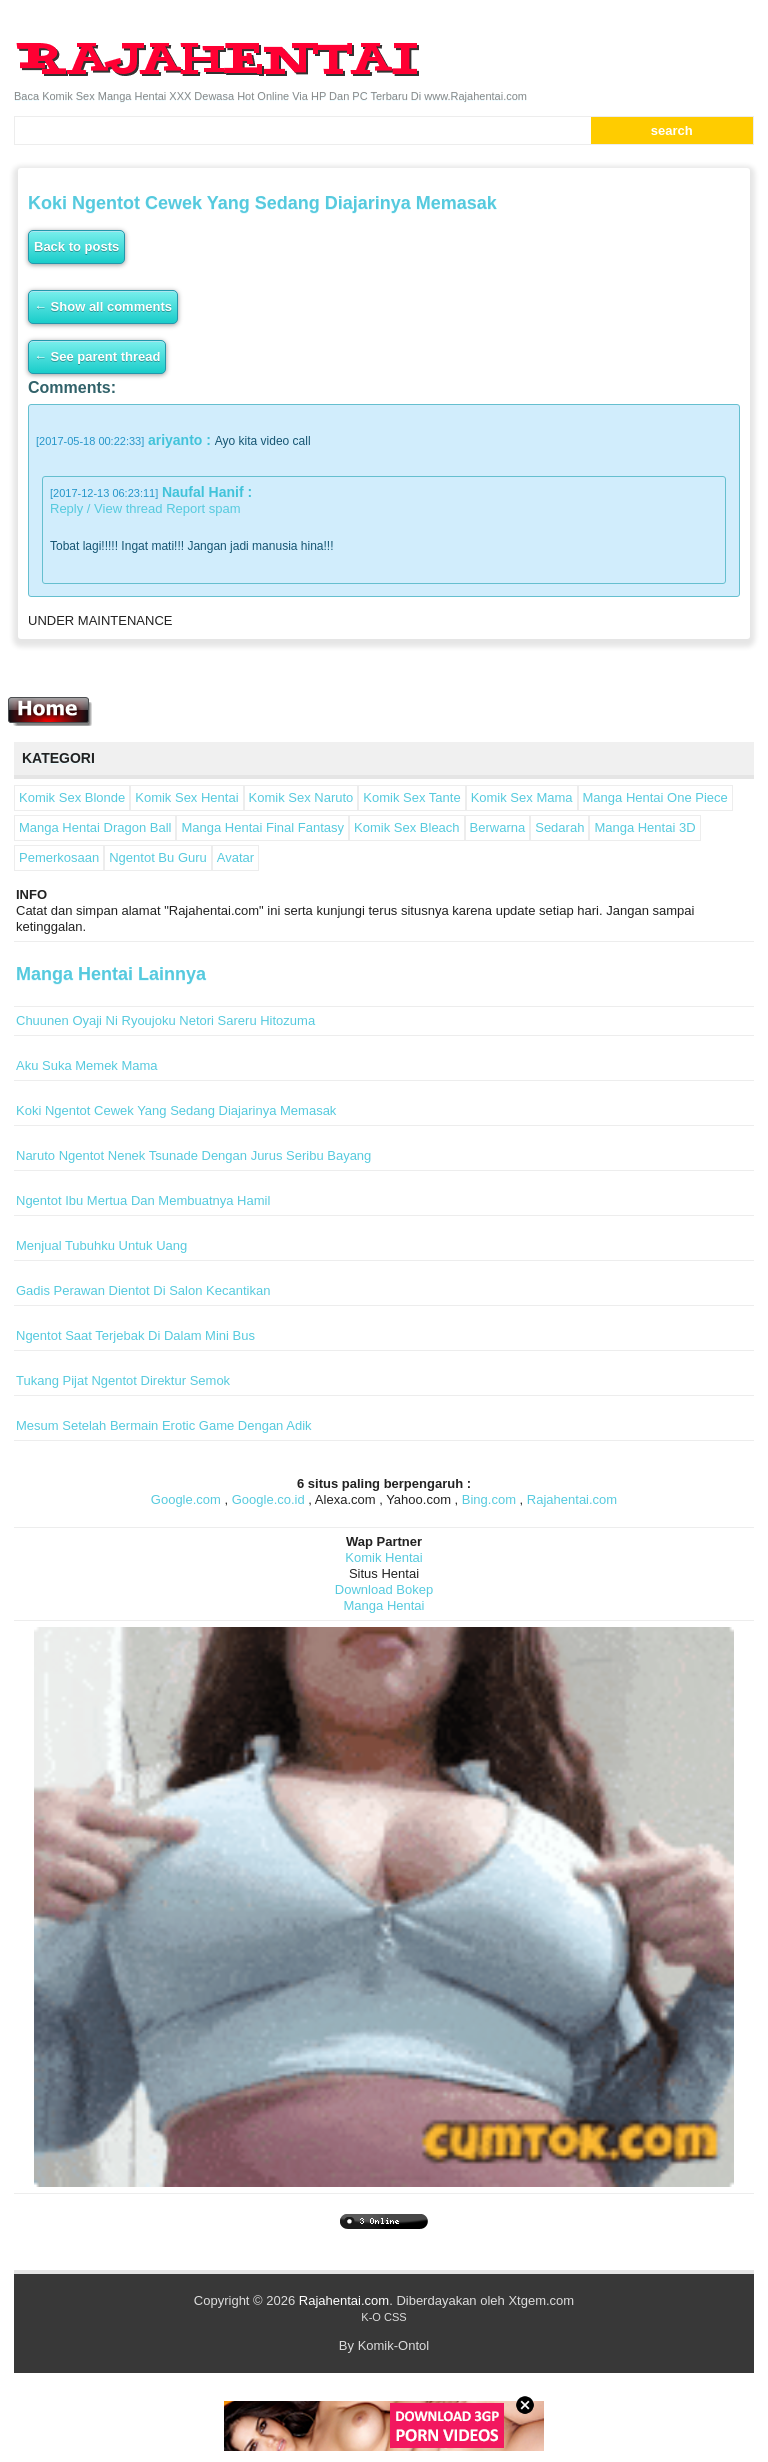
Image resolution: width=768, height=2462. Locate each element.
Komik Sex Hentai (186, 797)
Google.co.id (268, 1499)
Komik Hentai (383, 1557)
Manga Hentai (384, 1605)
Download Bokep (384, 1589)
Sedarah (559, 827)
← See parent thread (97, 356)
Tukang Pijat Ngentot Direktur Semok (123, 1380)
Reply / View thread (106, 508)
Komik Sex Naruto (301, 797)
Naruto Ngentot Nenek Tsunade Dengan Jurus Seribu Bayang (193, 1155)
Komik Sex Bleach (407, 827)
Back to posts (76, 246)
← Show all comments (103, 306)
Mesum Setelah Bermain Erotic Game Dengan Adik (164, 1425)
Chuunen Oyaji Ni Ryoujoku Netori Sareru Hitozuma (165, 1020)
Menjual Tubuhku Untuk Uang (101, 1245)
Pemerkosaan (59, 857)
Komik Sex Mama (522, 797)
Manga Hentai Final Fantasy (262, 827)
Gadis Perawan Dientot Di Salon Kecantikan (143, 1290)
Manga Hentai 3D (644, 827)
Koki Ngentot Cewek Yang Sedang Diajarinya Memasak (176, 1110)
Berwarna (498, 827)
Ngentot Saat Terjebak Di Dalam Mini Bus (135, 1335)
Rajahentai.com (572, 1499)
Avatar (235, 857)
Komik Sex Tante (411, 797)
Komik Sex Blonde (72, 797)
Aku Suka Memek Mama (87, 1065)
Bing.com (489, 1499)
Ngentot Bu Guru (158, 857)
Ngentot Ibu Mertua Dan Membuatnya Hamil (143, 1200)
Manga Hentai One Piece (655, 797)
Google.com (186, 1499)
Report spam (203, 508)
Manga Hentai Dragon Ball (95, 827)
